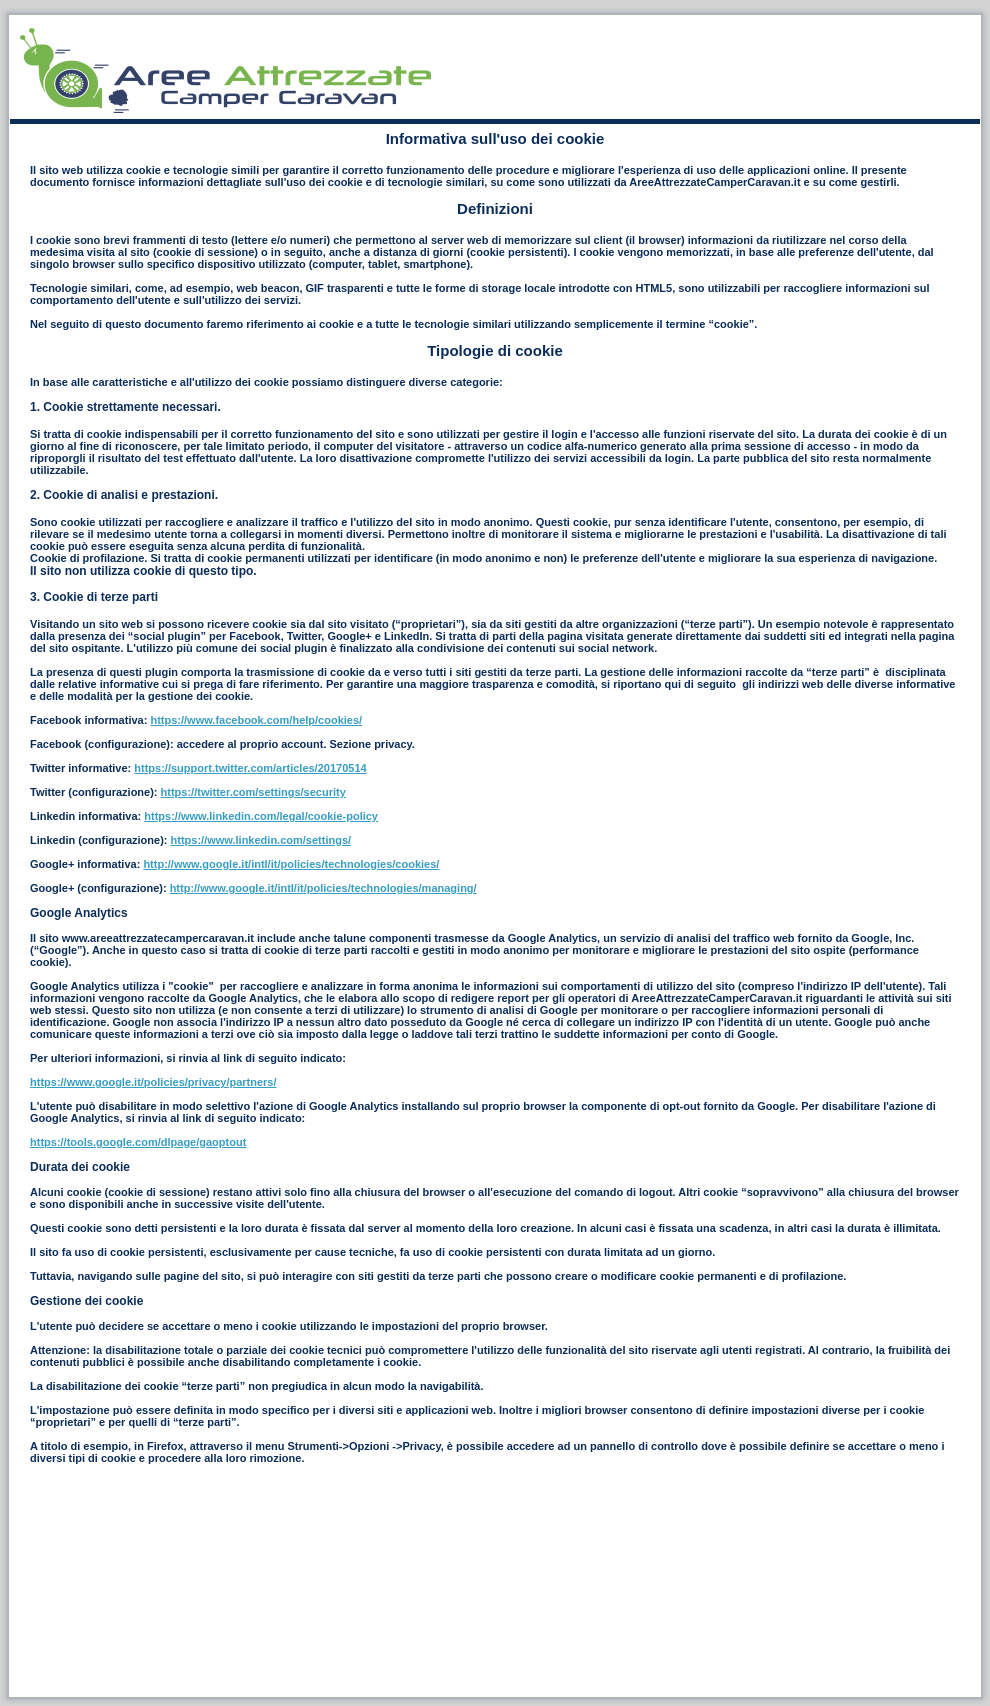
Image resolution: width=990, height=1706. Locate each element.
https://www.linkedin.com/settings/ (261, 840)
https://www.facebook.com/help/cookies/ (256, 720)
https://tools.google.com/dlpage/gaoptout (138, 1142)
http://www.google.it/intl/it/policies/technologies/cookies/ (291, 864)
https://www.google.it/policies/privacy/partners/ (153, 1082)
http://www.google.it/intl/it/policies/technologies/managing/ (323, 888)
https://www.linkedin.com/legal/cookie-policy (261, 816)
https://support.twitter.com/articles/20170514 (250, 768)
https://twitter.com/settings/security (253, 792)
